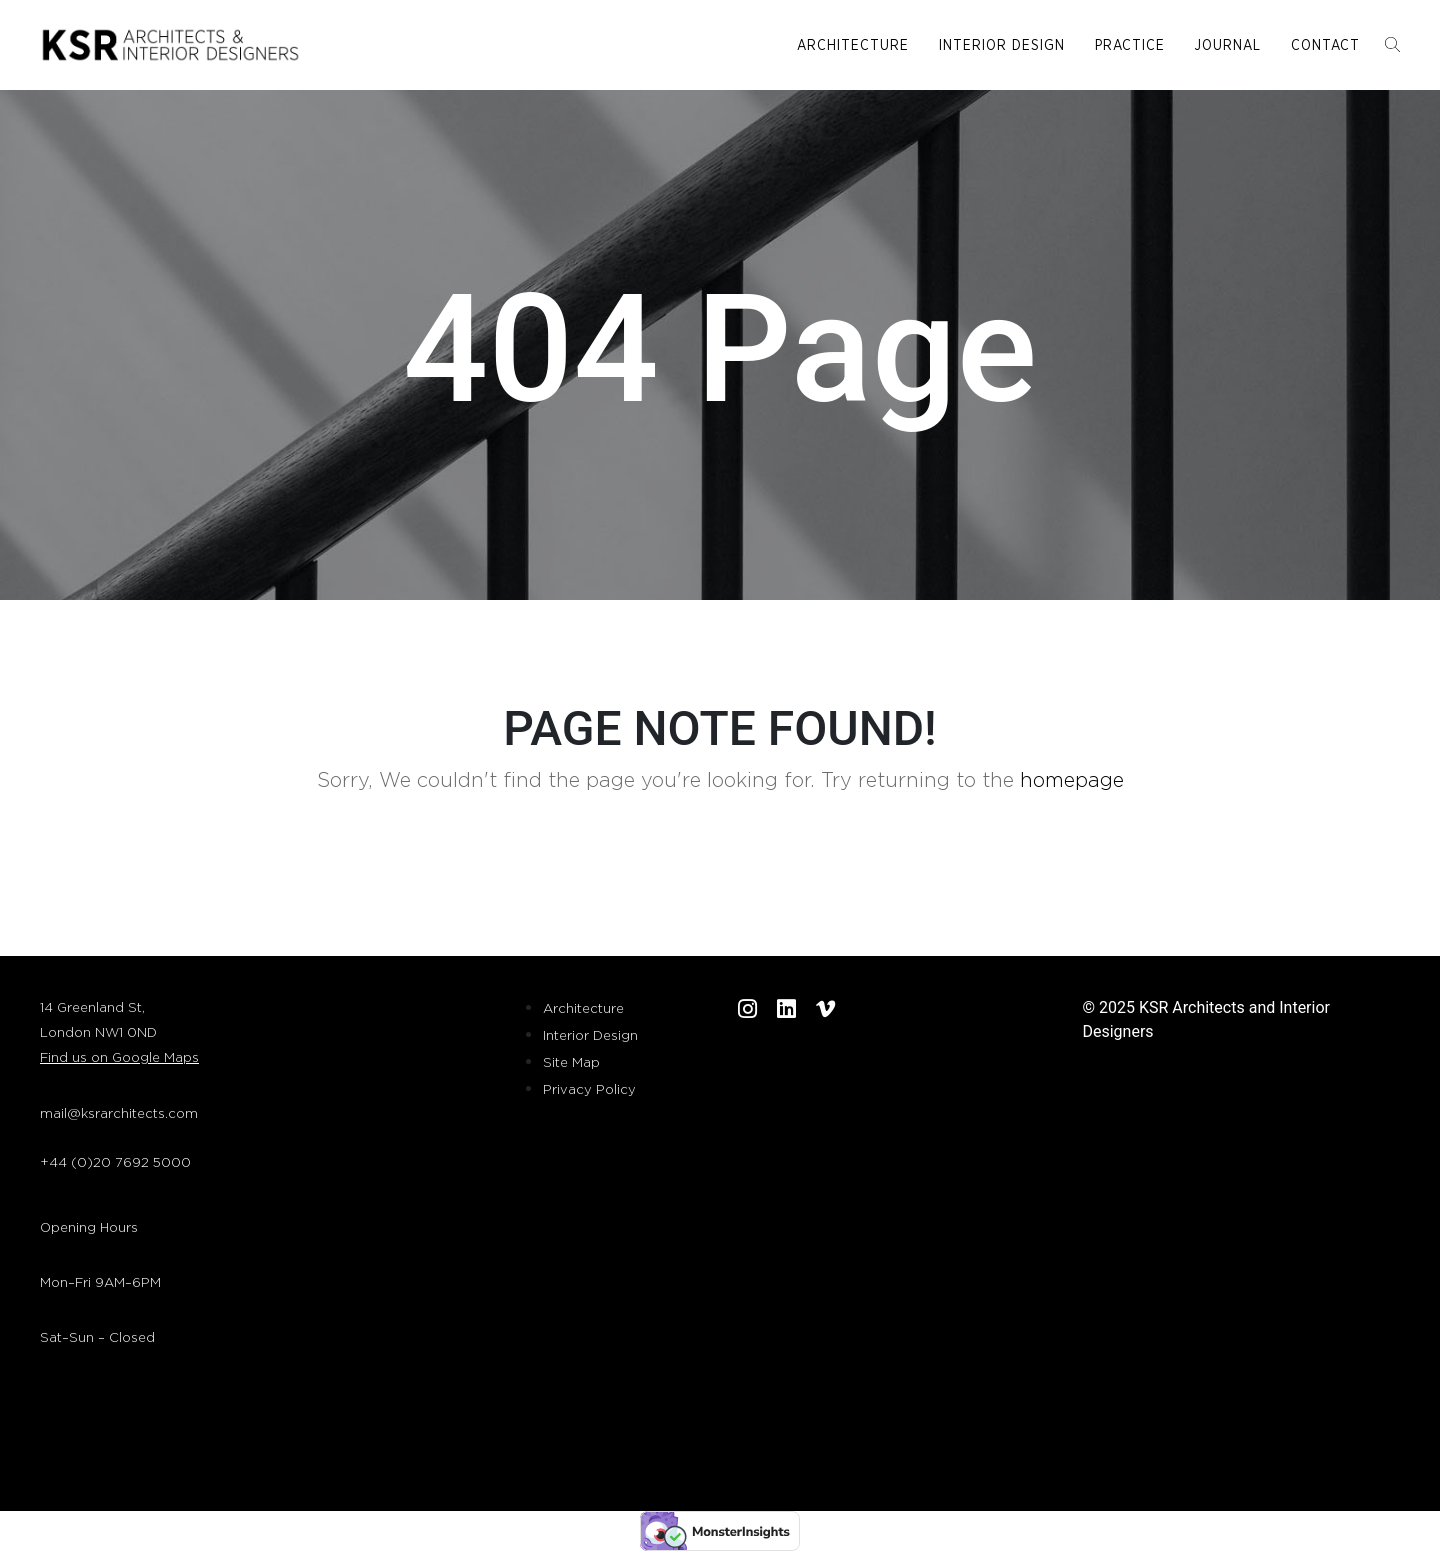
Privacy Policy (589, 1090)
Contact (1325, 46)
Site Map (571, 1063)
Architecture (853, 46)
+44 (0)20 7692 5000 (115, 1163)
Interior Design (1002, 46)
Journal (1228, 46)
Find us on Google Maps (119, 1058)
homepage (1072, 781)
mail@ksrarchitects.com (119, 1114)
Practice (1130, 46)
